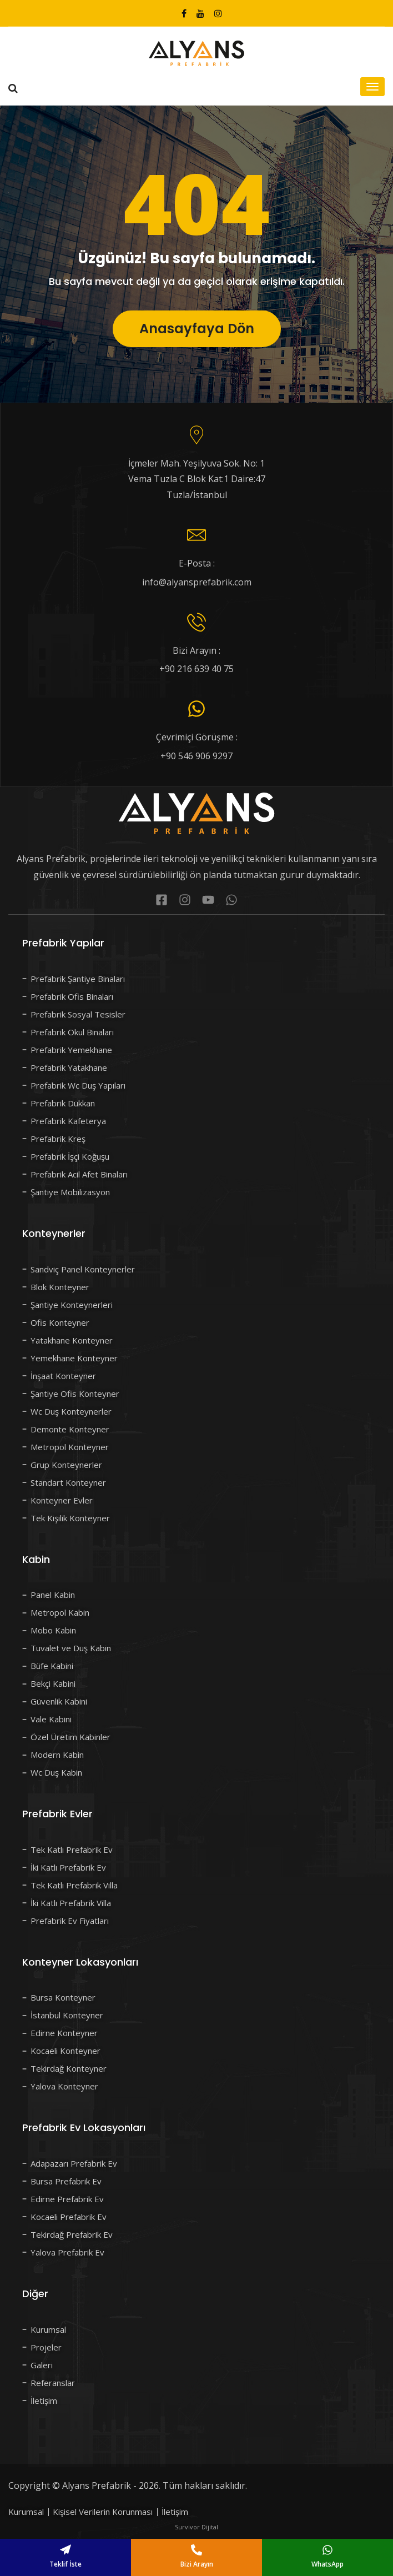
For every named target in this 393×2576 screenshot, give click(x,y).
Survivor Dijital (196, 2527)
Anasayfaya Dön (196, 333)
